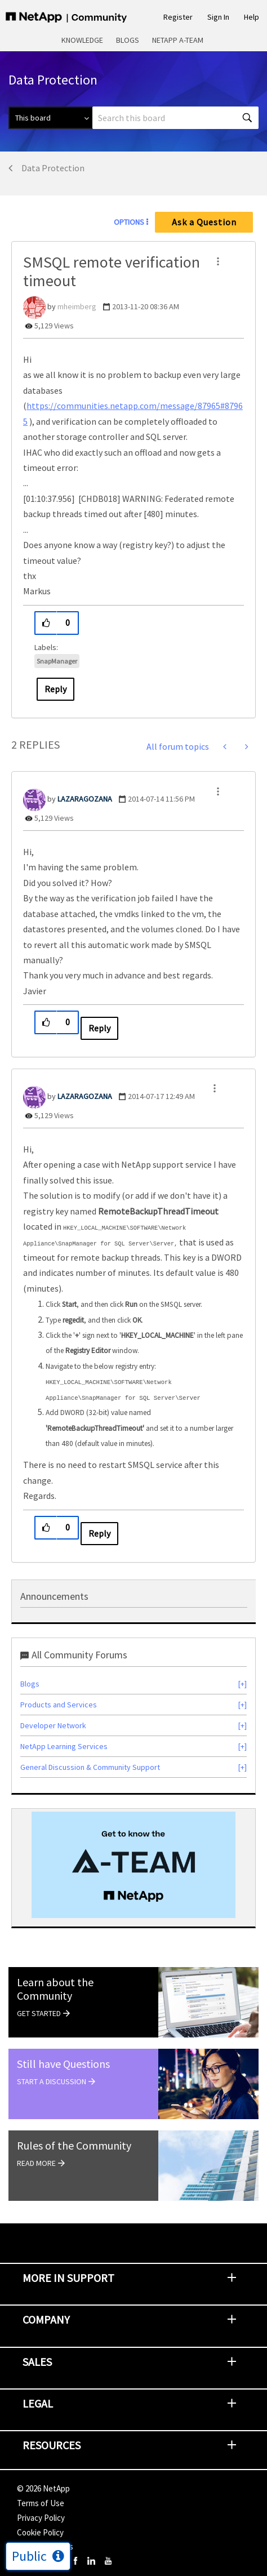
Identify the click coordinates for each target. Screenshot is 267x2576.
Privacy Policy (41, 2517)
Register (178, 17)
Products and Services (58, 1704)
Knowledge (82, 40)
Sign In (218, 17)
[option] (133, 1865)
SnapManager (57, 661)
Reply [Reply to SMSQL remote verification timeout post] (55, 689)
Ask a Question (204, 222)
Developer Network (53, 1725)
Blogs (127, 40)
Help (251, 17)
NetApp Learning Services (64, 1746)
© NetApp (43, 2488)
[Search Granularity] (50, 117)
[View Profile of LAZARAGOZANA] (84, 799)
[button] (218, 261)
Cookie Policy (40, 2532)
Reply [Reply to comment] (99, 1028)
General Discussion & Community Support (90, 1767)
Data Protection (52, 167)
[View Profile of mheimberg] (76, 306)
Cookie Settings (45, 2546)
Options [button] (129, 222)
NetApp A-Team (177, 40)
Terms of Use (40, 2503)
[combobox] (175, 117)
